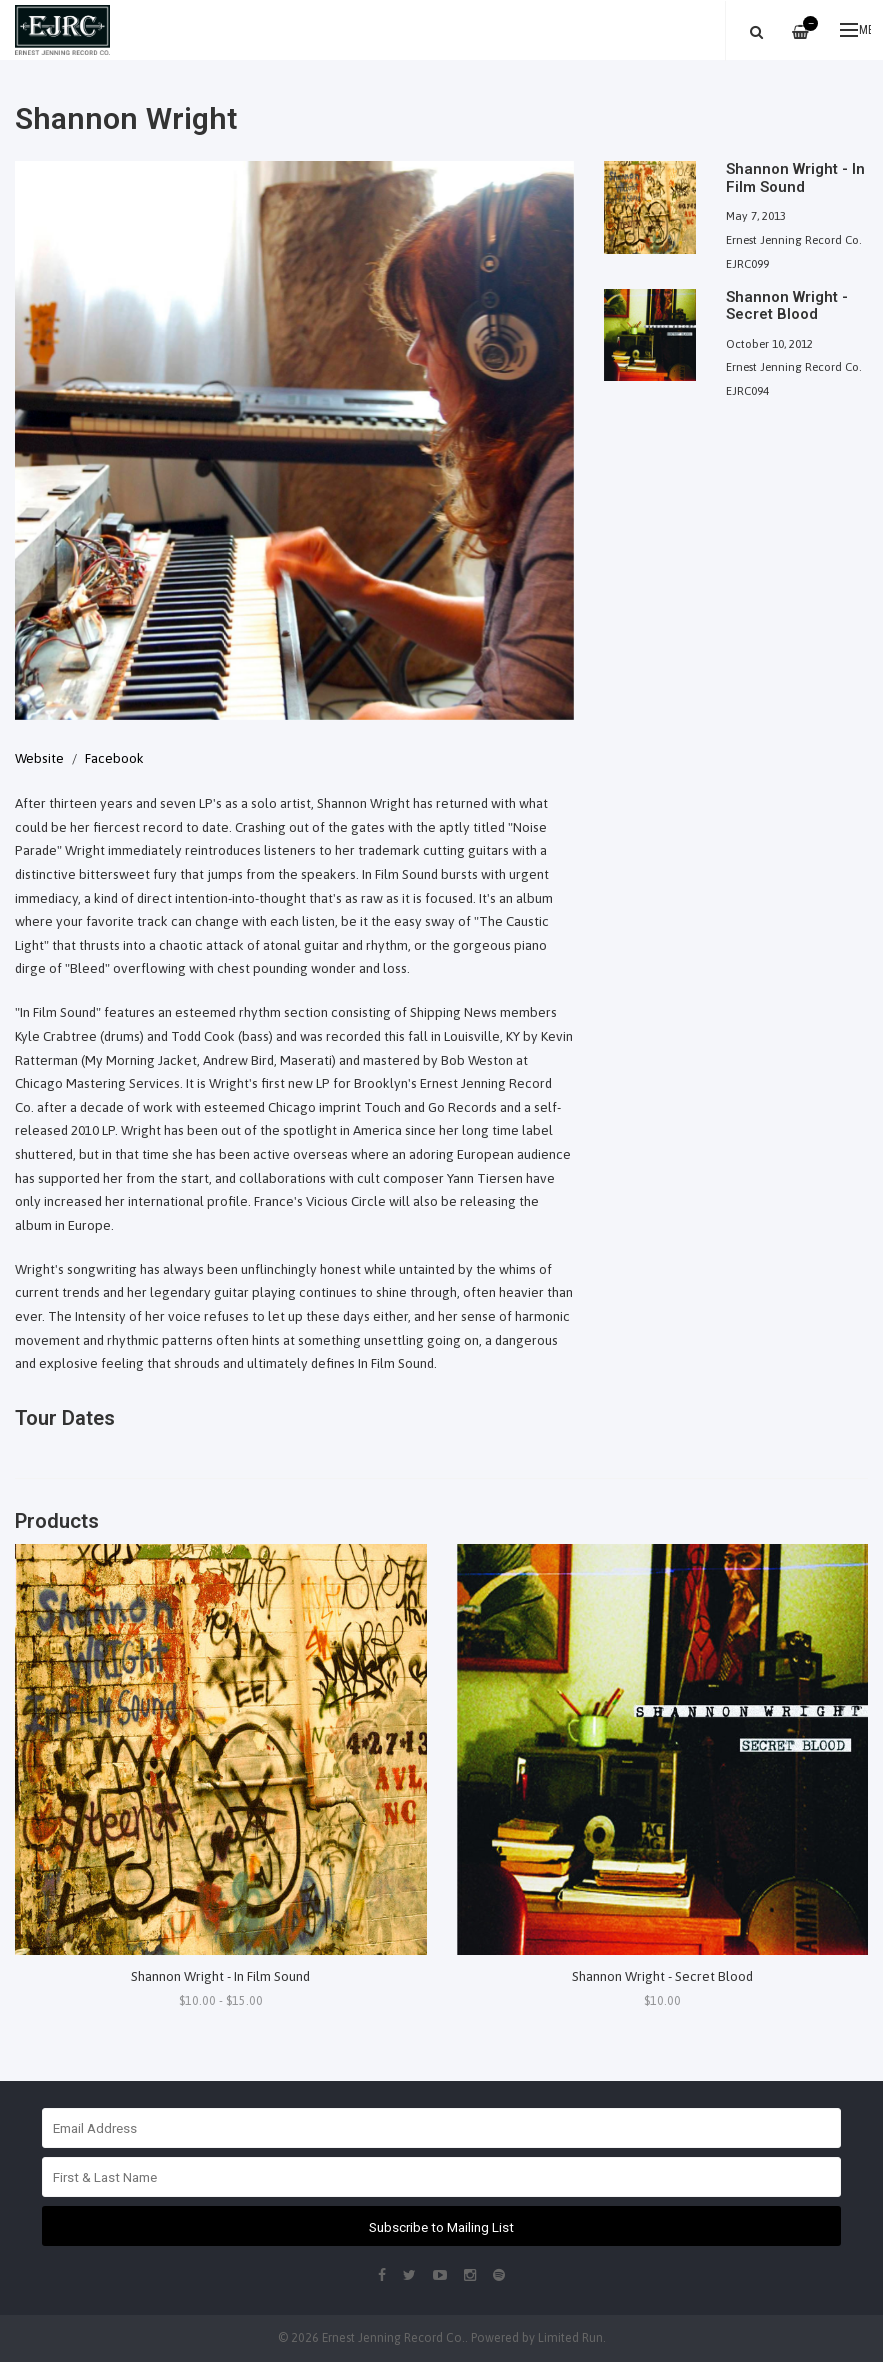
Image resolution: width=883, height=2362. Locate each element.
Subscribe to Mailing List (441, 2227)
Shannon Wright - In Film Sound (220, 1976)
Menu (855, 30)
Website (39, 758)
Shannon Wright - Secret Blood (662, 1976)
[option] (294, 440)
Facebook (114, 758)
